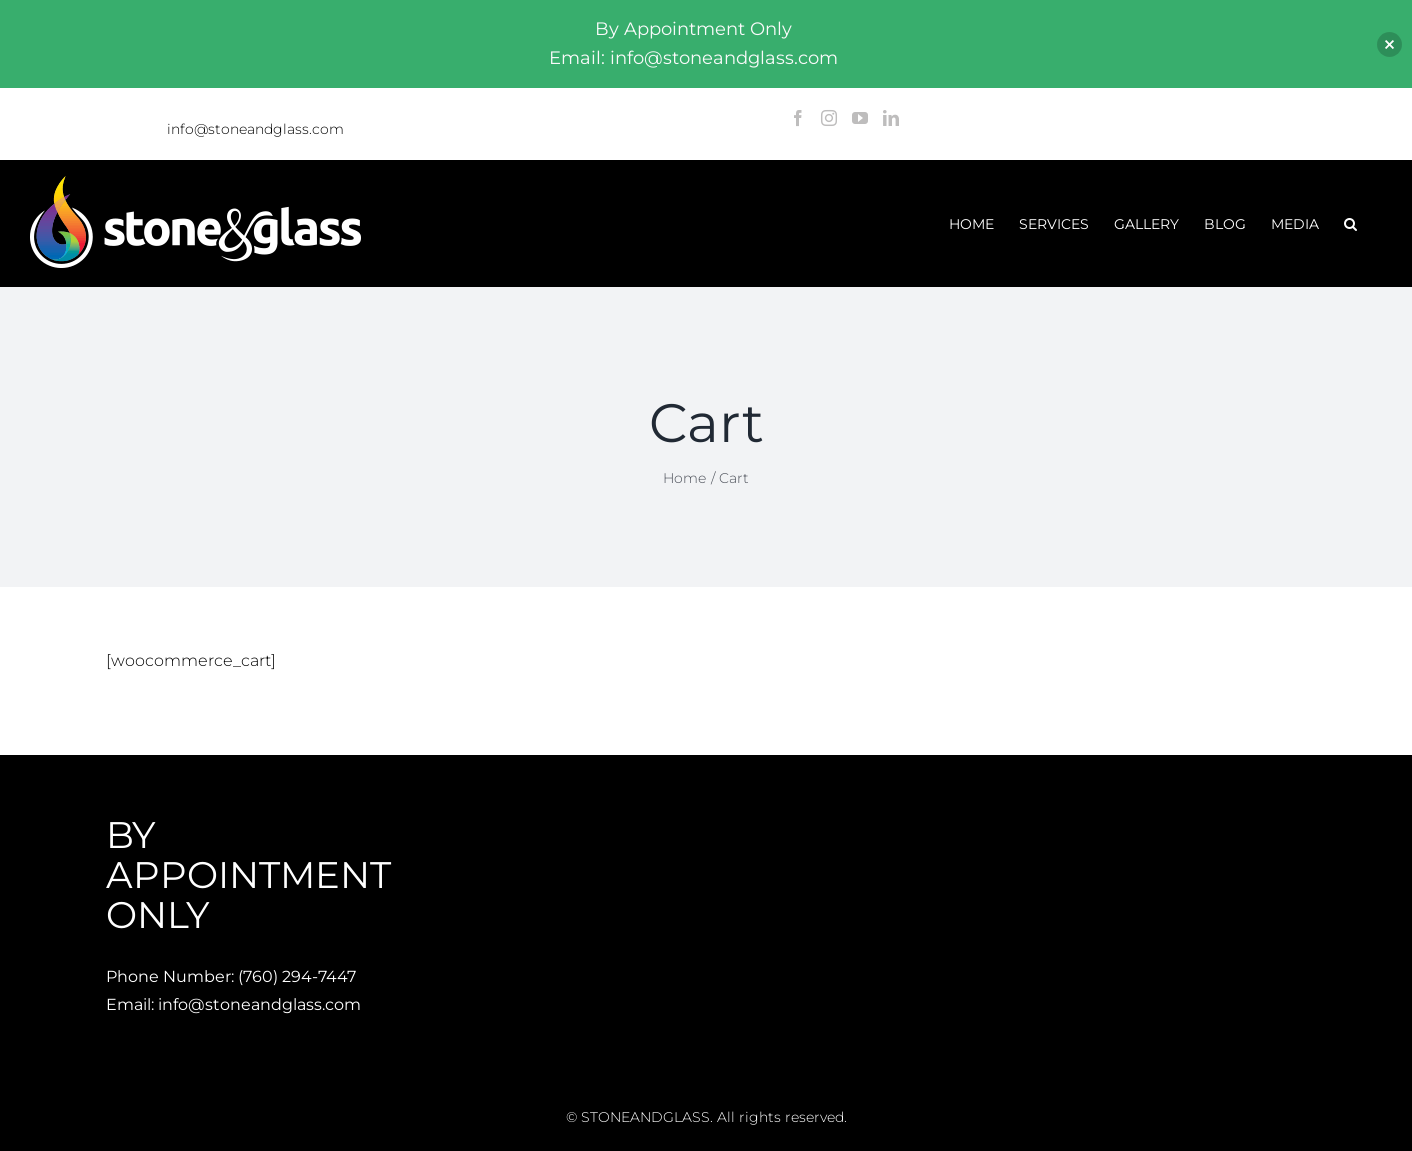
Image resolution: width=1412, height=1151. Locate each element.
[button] (1350, 223)
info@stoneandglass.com (255, 129)
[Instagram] (829, 118)
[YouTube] (860, 118)
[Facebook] (798, 118)
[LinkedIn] (891, 118)
